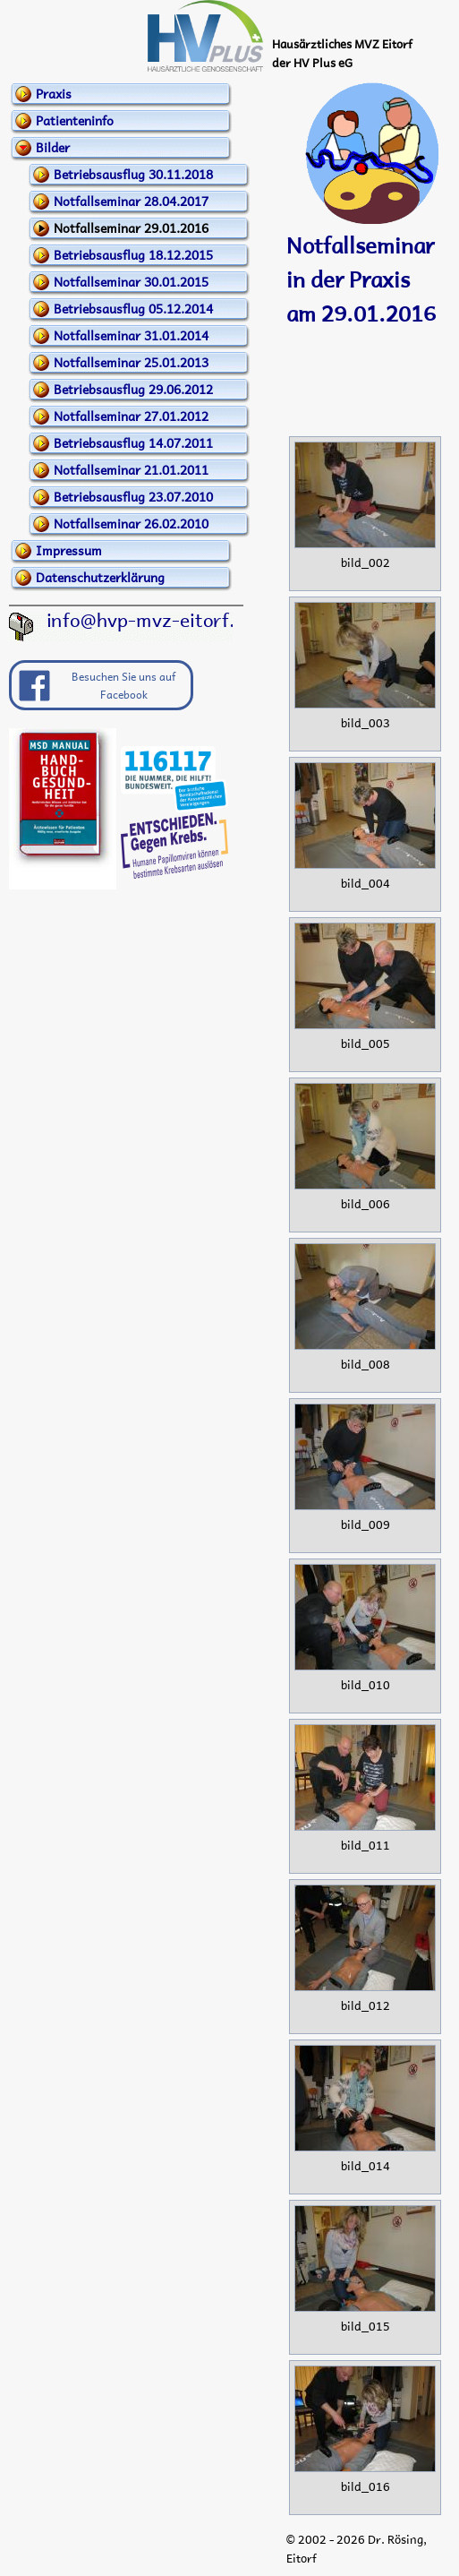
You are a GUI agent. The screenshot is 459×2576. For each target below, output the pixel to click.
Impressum (69, 550)
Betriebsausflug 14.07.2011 (133, 442)
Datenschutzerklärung (100, 577)
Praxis (54, 93)
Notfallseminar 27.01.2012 (131, 415)
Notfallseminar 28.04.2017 (131, 200)
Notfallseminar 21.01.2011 (131, 469)
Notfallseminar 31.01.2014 (131, 335)
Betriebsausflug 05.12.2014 (133, 308)
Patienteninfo (75, 120)
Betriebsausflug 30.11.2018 (133, 174)
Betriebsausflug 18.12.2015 (133, 254)
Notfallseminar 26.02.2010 (131, 523)
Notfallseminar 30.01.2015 (131, 281)
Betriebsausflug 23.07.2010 (133, 496)
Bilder (53, 147)
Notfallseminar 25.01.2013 (131, 362)
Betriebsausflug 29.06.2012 (133, 389)
